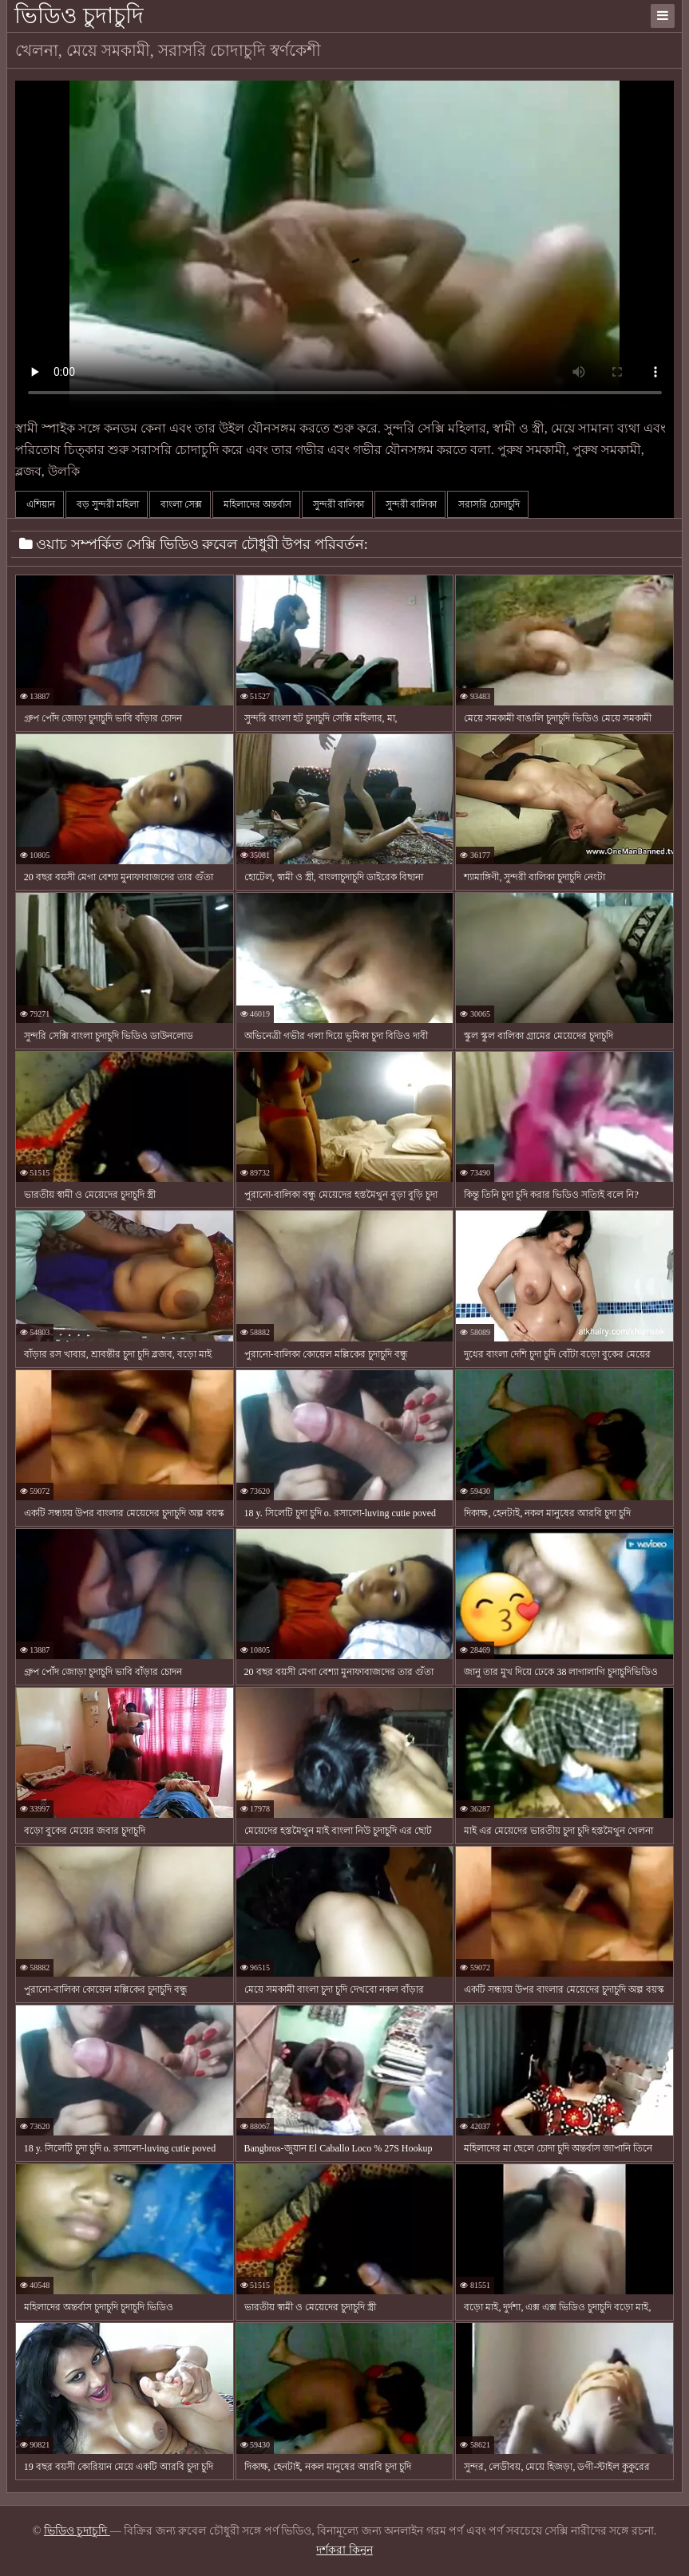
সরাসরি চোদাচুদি (488, 504)
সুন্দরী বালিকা (337, 504)
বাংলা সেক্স (180, 504)
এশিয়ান (39, 504)
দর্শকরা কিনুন (344, 2550)
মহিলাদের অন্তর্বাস (256, 504)
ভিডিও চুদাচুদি (79, 15)
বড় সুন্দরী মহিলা (106, 504)
